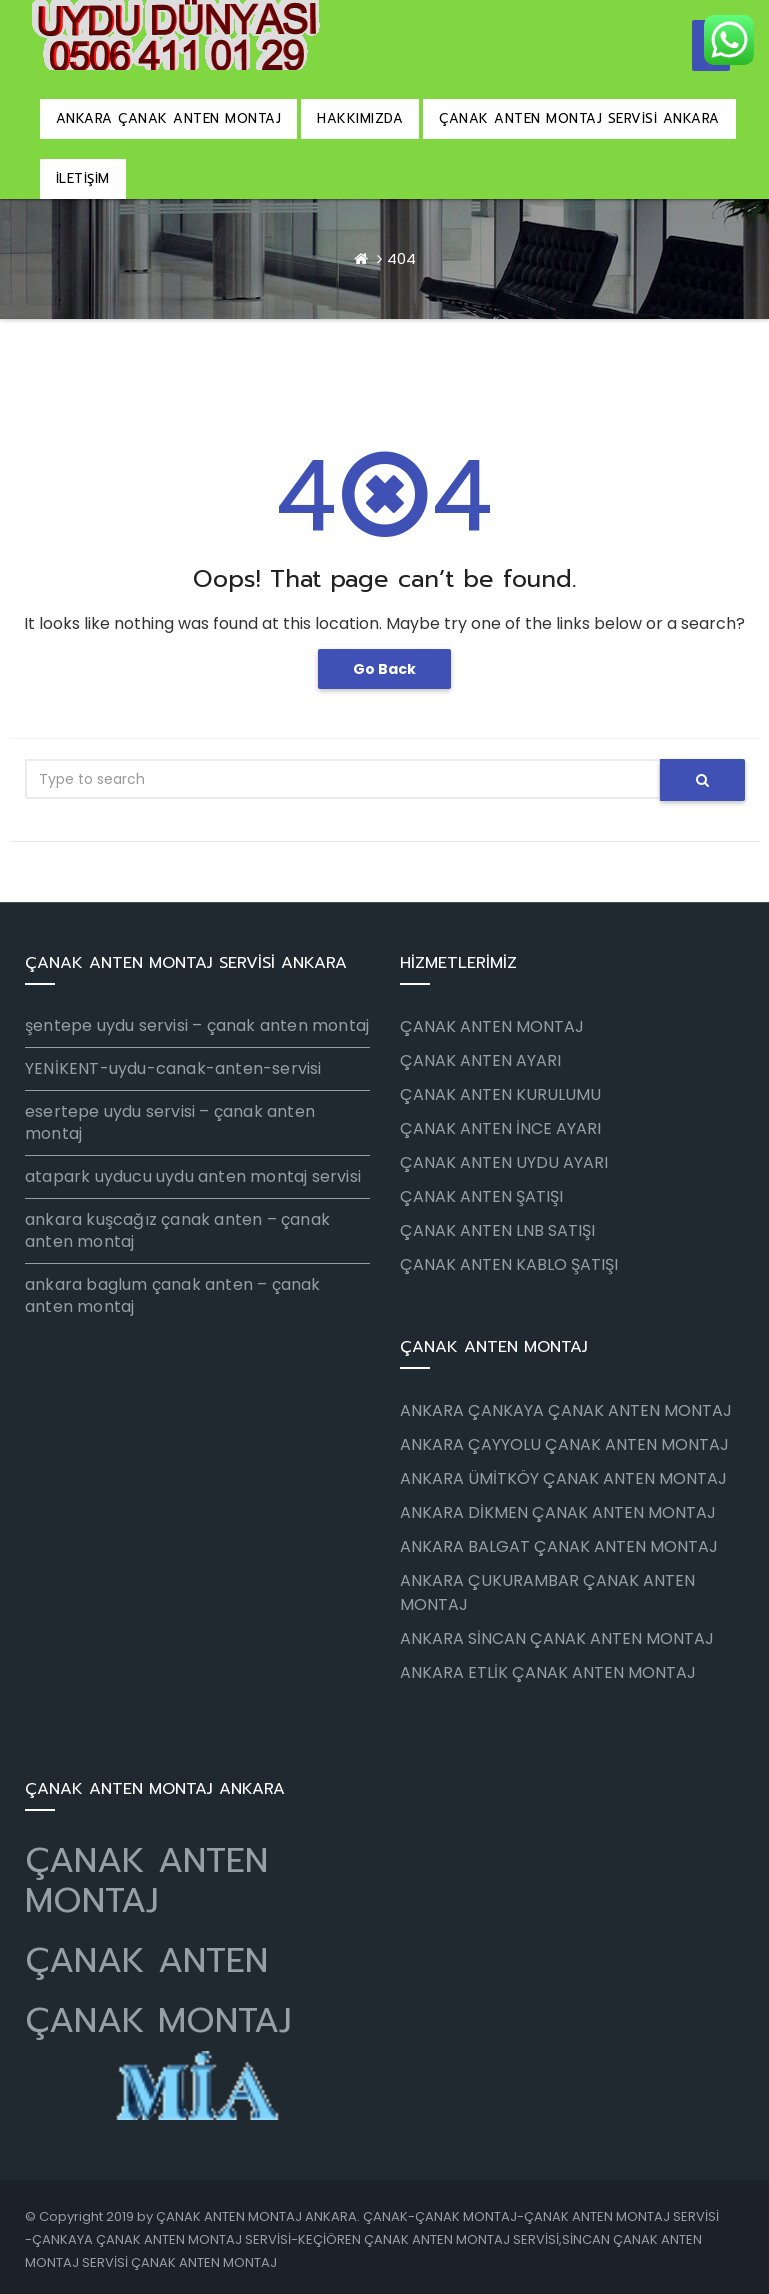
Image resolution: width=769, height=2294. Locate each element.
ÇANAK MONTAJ (158, 2020)
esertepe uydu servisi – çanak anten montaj (170, 1122)
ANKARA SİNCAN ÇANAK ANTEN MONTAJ (557, 1638)
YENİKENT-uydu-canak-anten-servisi (173, 1068)
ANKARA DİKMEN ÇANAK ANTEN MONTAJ (558, 1512)
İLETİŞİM (83, 178)
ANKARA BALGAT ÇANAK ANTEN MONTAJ (559, 1546)
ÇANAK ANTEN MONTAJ (146, 1880)
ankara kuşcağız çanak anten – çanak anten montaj (177, 1230)
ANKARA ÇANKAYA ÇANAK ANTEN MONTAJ (566, 1410)
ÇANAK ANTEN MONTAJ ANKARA (256, 2216)
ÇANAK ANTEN (146, 1960)
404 (401, 258)
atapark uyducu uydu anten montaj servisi (193, 1176)
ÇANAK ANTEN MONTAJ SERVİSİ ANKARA (579, 118)
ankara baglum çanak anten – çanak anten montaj (173, 1295)
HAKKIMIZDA (360, 118)
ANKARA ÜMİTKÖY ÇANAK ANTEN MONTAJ (563, 1478)
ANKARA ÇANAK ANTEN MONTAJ (169, 118)
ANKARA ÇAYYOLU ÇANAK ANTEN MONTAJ (564, 1444)
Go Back (384, 669)
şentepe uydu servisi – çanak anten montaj (197, 1025)
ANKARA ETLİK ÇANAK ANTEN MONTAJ (548, 1672)
